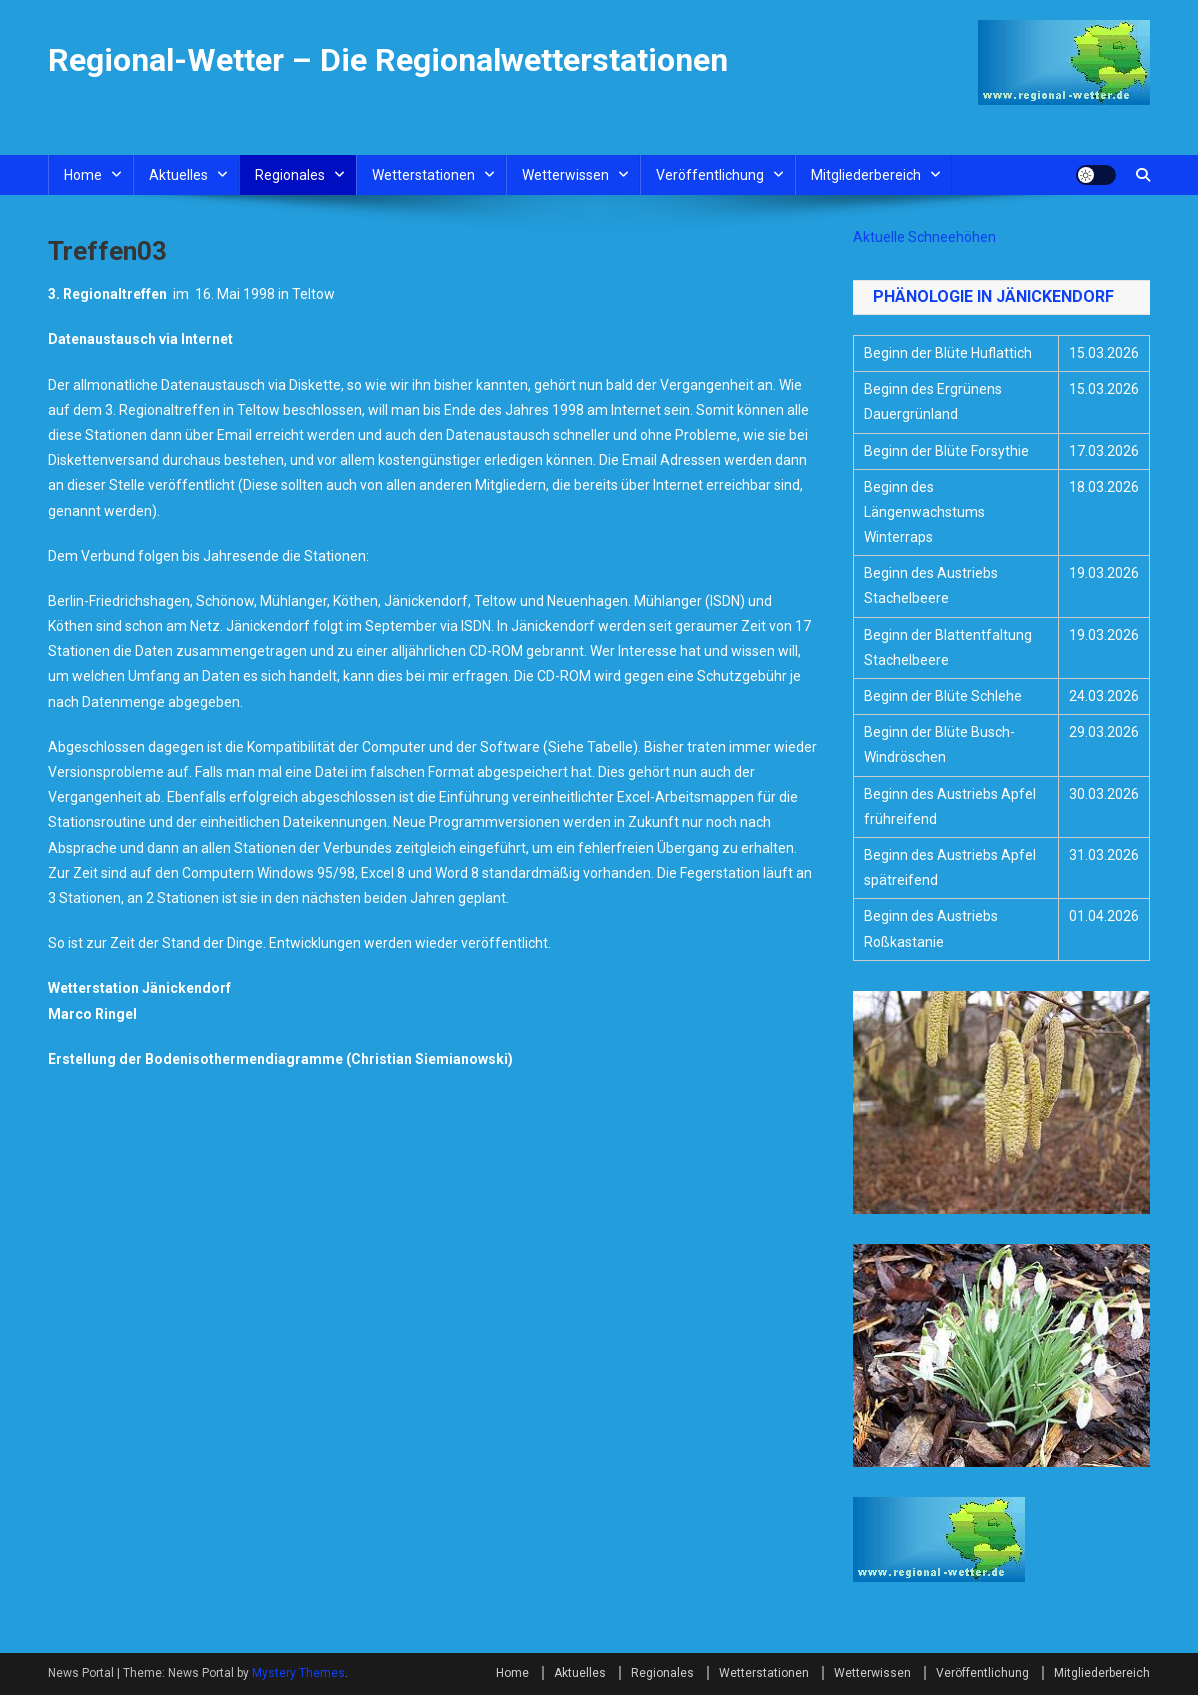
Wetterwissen (565, 175)
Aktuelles (178, 175)
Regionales (290, 175)
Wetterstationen (423, 175)
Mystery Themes (298, 1673)
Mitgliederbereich (866, 175)
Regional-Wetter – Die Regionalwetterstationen (388, 60)
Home (83, 175)
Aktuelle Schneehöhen (924, 237)
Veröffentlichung (710, 175)
